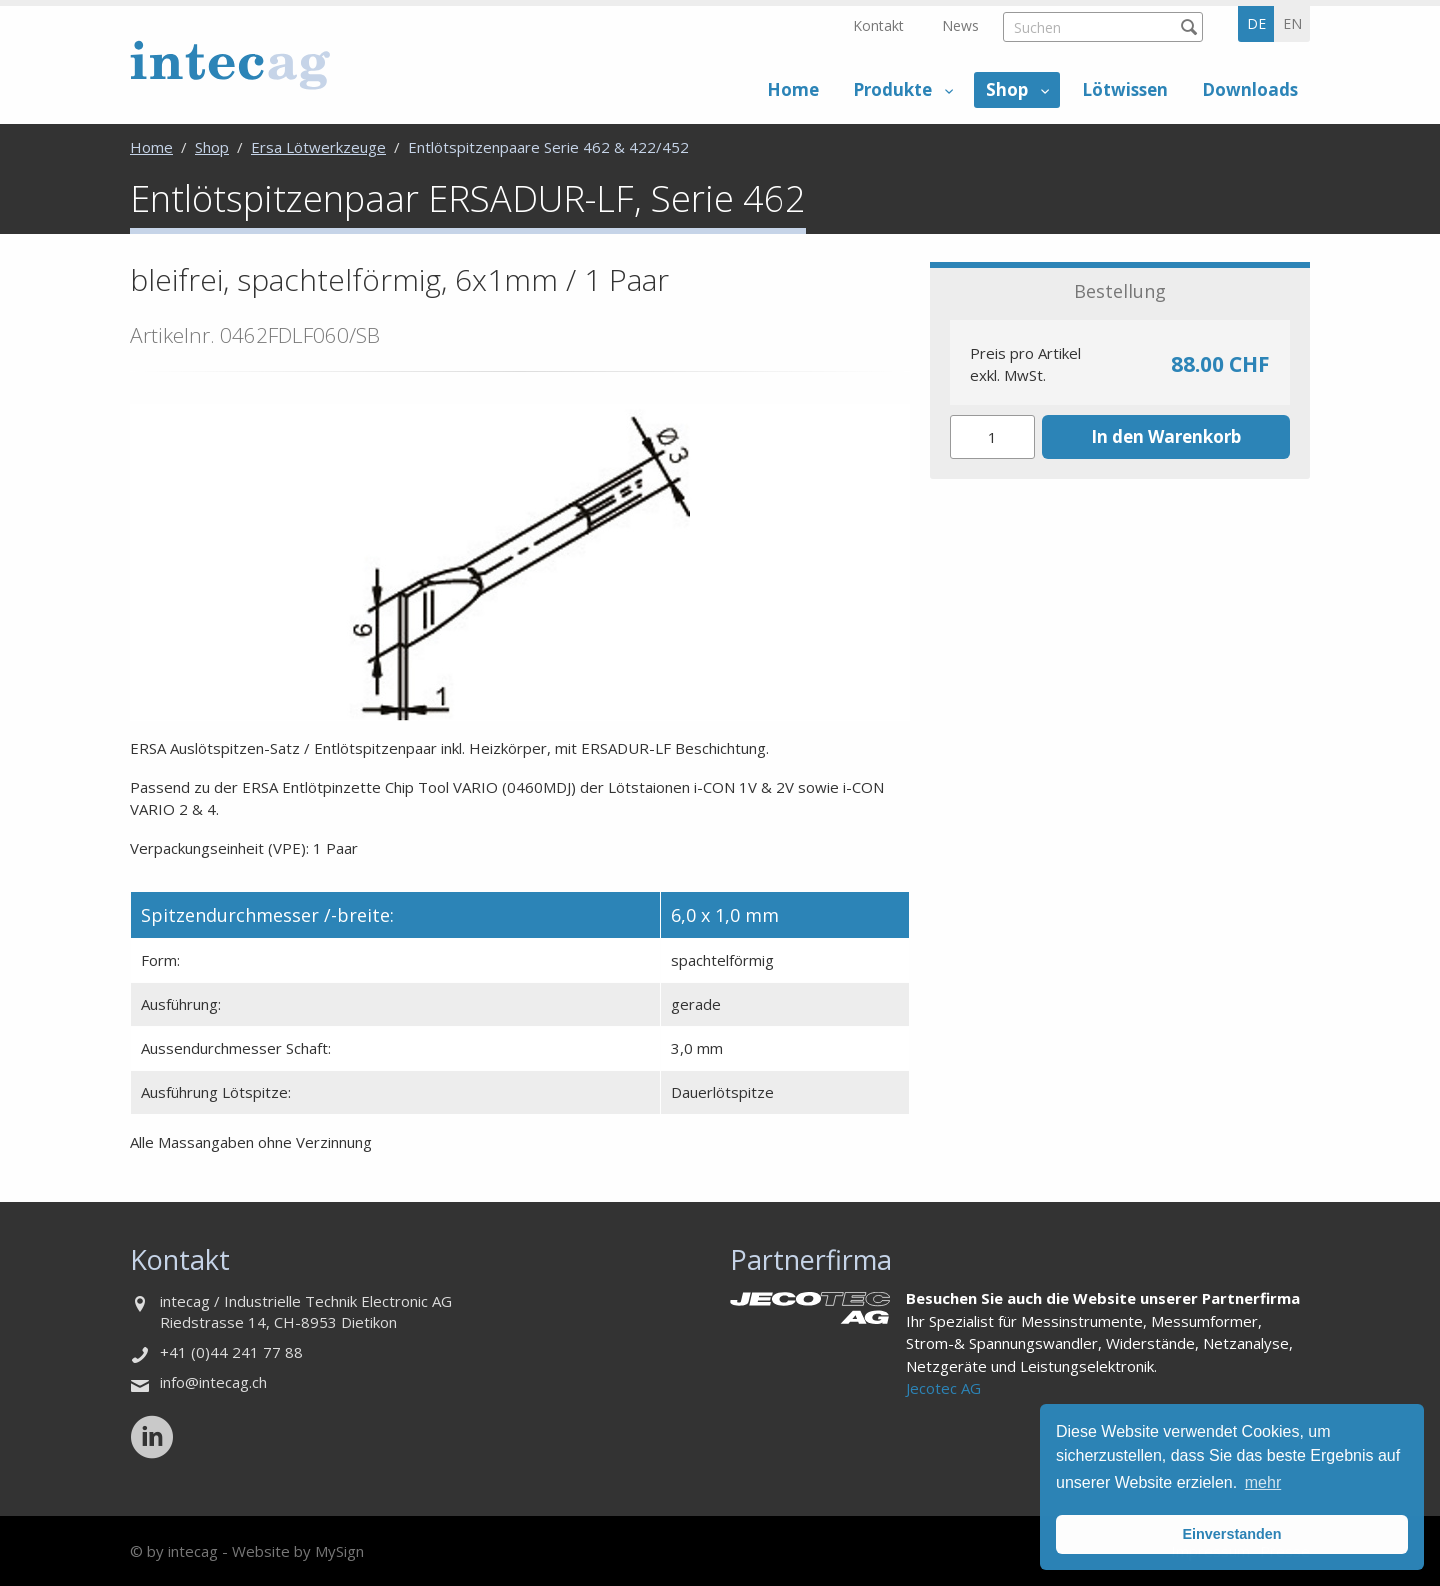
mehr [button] (1263, 1482)
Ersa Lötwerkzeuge (318, 147)
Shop (1007, 89)
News (960, 25)
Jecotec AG (943, 1388)
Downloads (1250, 89)
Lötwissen (1125, 89)
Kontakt (878, 25)
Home (793, 89)
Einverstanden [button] (1231, 1534)
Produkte (892, 89)
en (1292, 23)
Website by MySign (298, 1551)
